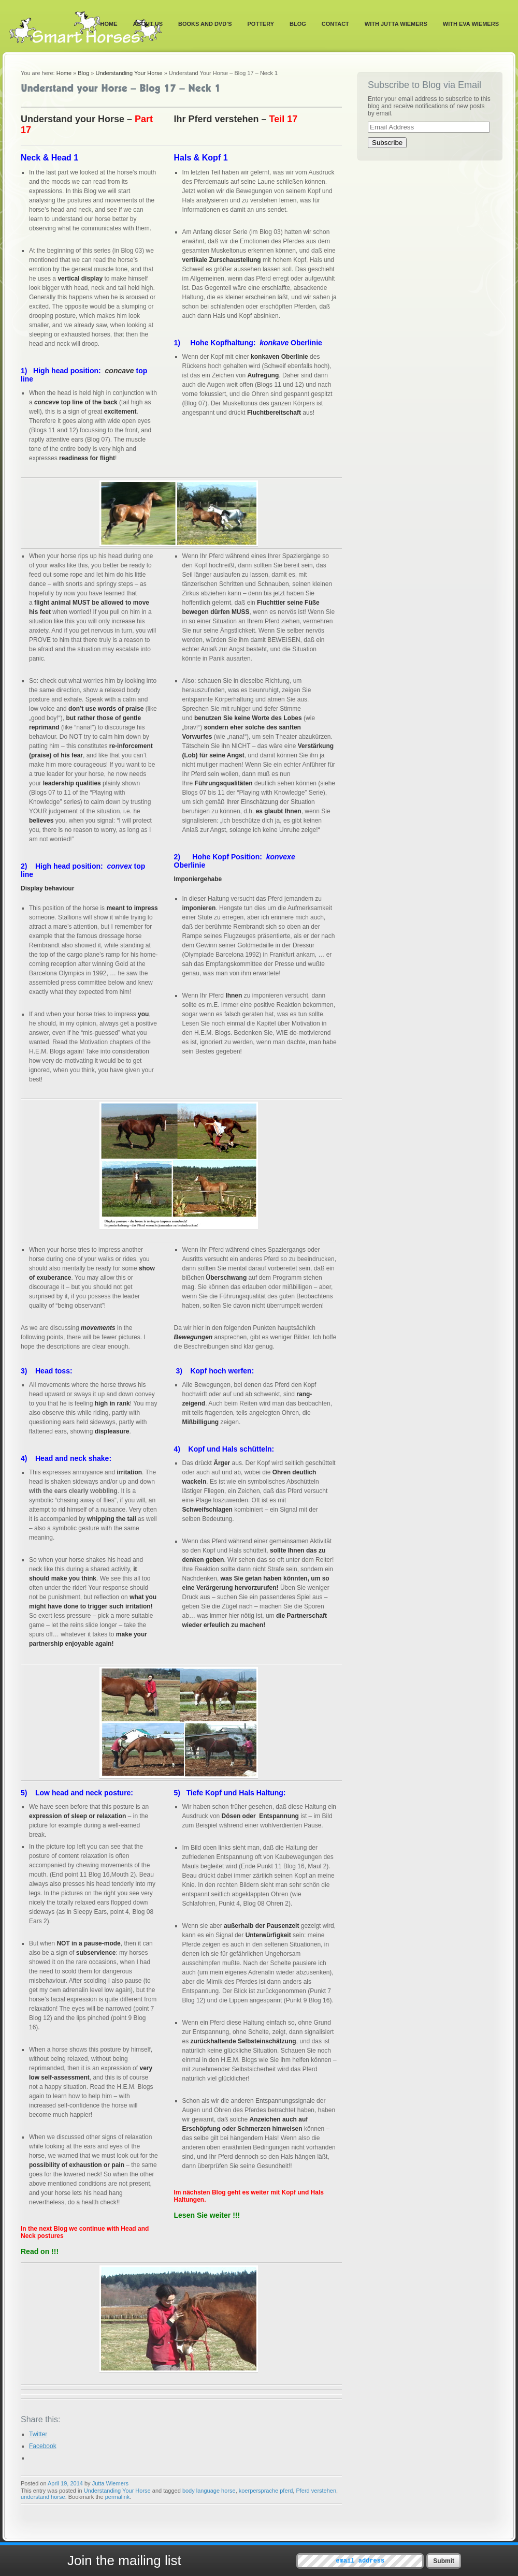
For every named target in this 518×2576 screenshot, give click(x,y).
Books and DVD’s (205, 24)
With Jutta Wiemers (396, 24)
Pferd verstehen (316, 2490)
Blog (298, 24)
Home (109, 24)
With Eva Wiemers (471, 24)
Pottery (261, 24)
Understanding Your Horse (129, 73)
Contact (335, 24)
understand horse (43, 2497)
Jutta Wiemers (110, 2483)
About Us (148, 24)
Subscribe (387, 143)
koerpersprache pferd (266, 2490)
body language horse (209, 2490)
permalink (117, 2497)
